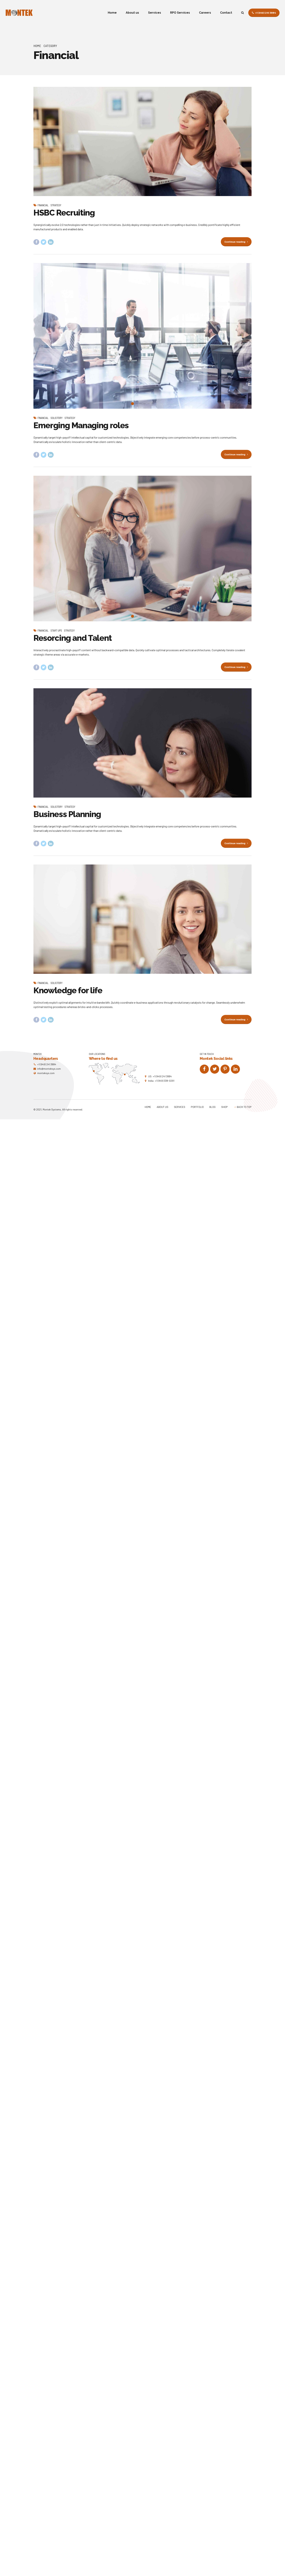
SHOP (224, 1106)
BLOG (212, 1106)
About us (132, 12)
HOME (148, 1106)
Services (154, 12)
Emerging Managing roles (81, 430)
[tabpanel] (142, 341)
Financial (43, 205)
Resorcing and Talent (72, 643)
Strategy (56, 205)
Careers (205, 12)
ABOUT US (162, 1106)
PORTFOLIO (197, 1106)
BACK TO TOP (244, 1106)
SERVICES (179, 1106)
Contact (226, 12)
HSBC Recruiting (64, 213)
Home (112, 12)
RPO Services (180, 12)
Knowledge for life (67, 995)
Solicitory (57, 423)
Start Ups (56, 635)
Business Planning (67, 819)
